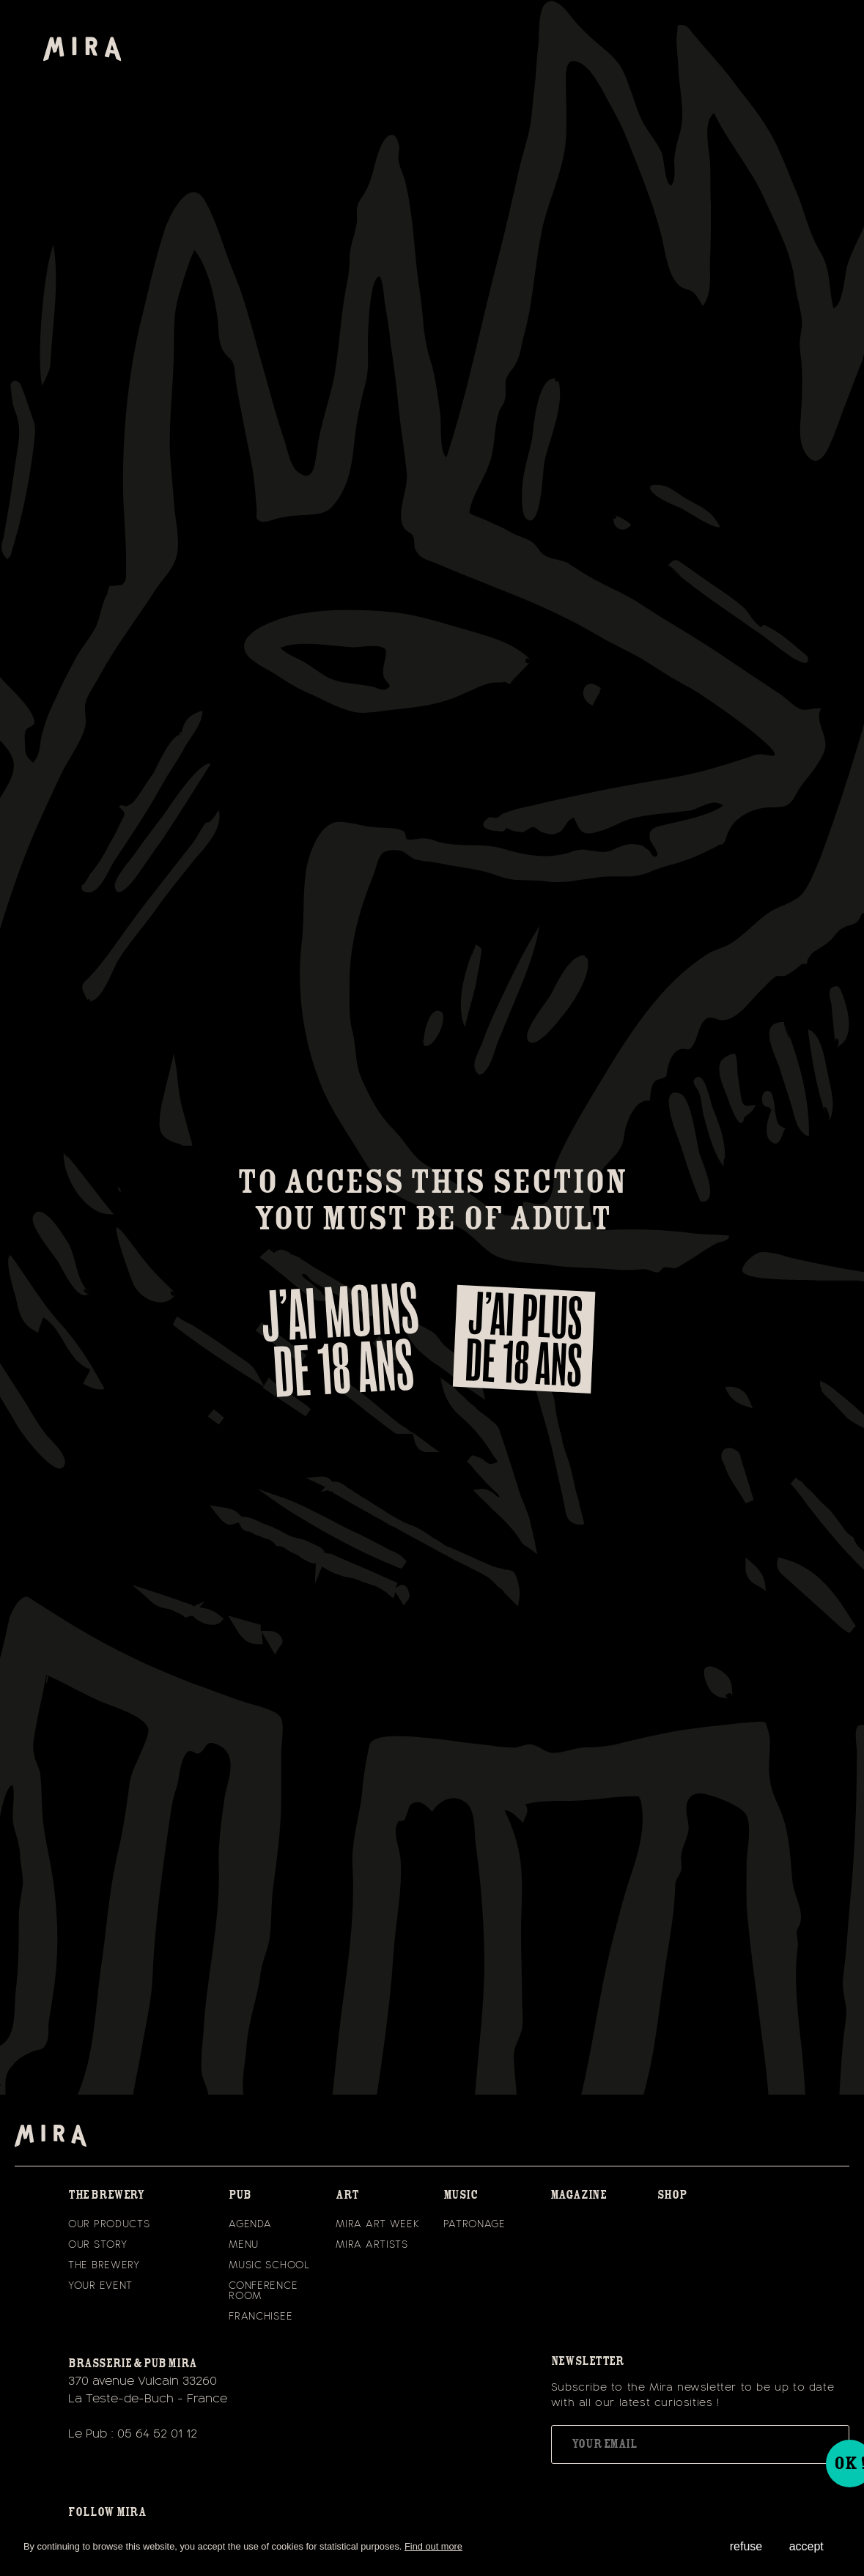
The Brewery (104, 2265)
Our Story (97, 2245)
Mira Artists (371, 2245)
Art (347, 2195)
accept (806, 2546)
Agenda (250, 2224)
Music (460, 2195)
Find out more (433, 2546)
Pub (240, 2195)
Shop (671, 2195)
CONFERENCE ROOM (263, 2291)
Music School (269, 2265)
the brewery (106, 2195)
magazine (578, 2195)
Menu (244, 2245)
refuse (746, 2546)
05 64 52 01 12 (157, 2434)
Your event (100, 2286)
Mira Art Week (377, 2224)
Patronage (474, 2224)
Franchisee (260, 2317)
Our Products (108, 2224)
